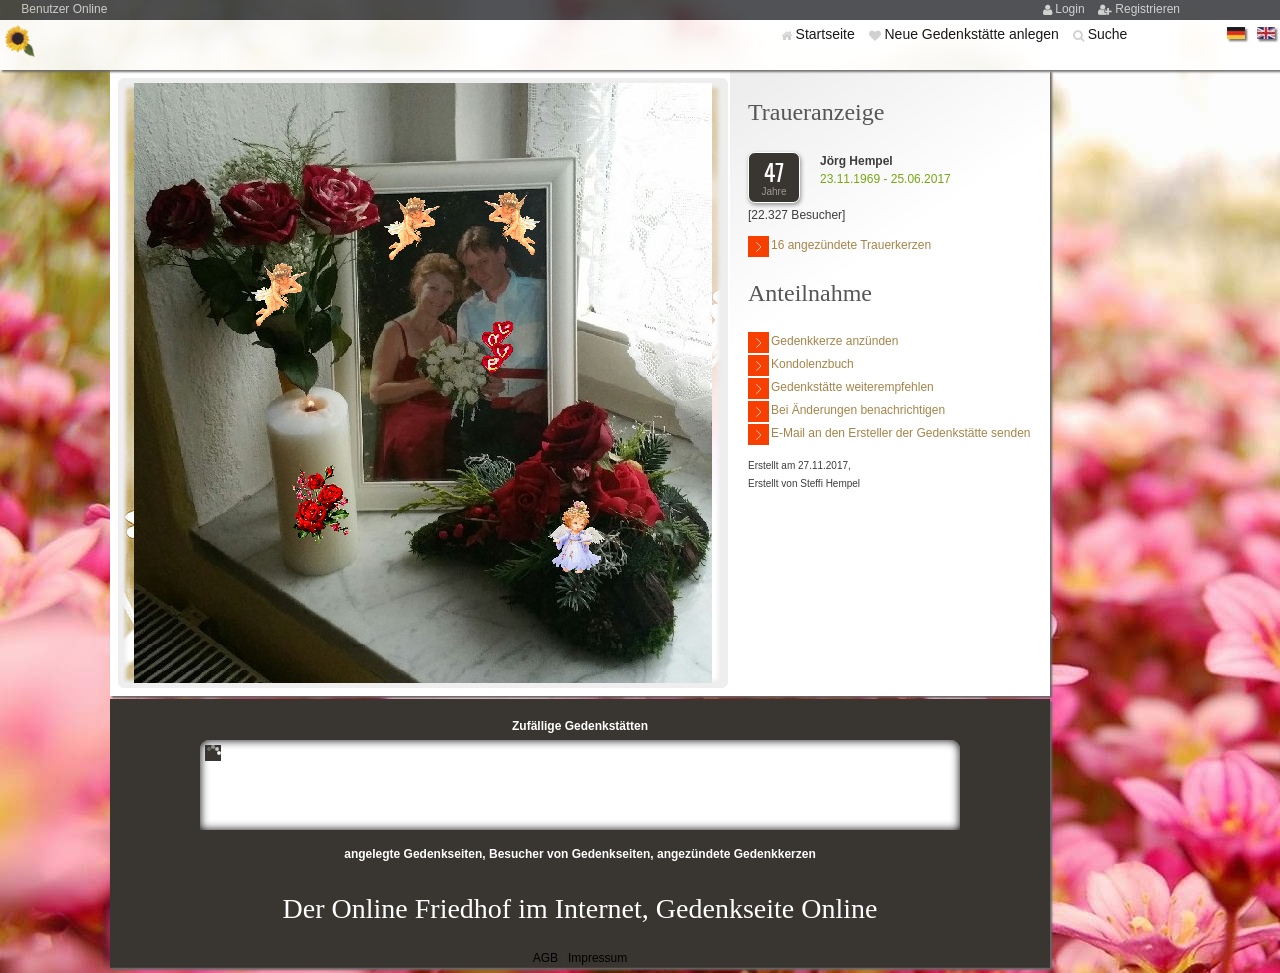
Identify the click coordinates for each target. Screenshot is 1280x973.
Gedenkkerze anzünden (823, 342)
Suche (1108, 34)
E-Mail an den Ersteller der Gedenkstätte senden (889, 434)
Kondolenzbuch (801, 365)
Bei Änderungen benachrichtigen (846, 411)
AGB (545, 958)
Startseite (827, 34)
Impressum (597, 958)
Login (1071, 9)
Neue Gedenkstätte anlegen (973, 34)
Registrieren (1147, 9)
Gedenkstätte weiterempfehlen (841, 388)
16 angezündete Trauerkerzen (839, 246)
